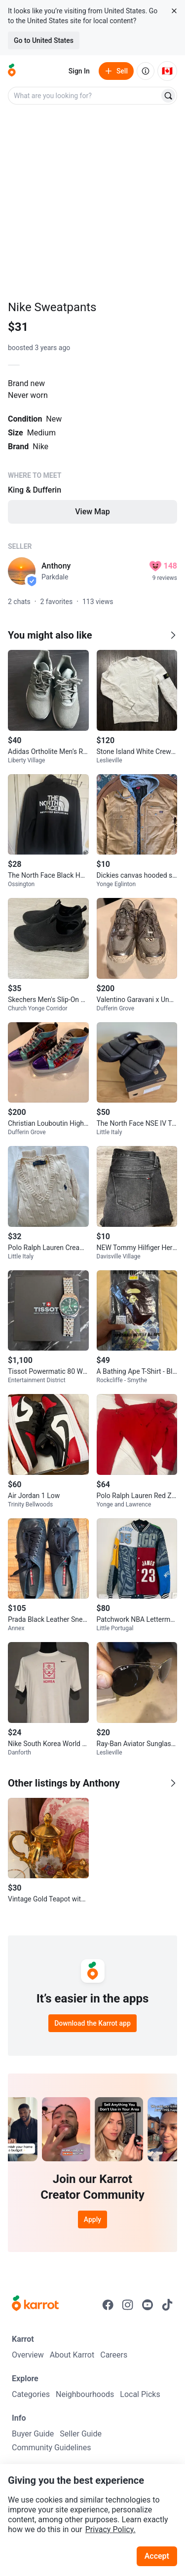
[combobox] (84, 96)
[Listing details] (92, 457)
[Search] (168, 96)
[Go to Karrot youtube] (147, 2305)
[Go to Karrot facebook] (108, 2305)
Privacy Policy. (110, 2529)
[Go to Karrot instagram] (128, 2305)
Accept (157, 2556)
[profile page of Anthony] (22, 571)
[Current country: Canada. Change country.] (167, 71)
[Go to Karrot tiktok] (167, 2305)
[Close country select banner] (174, 11)
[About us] (145, 71)
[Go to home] (12, 71)
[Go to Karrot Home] (35, 2304)
